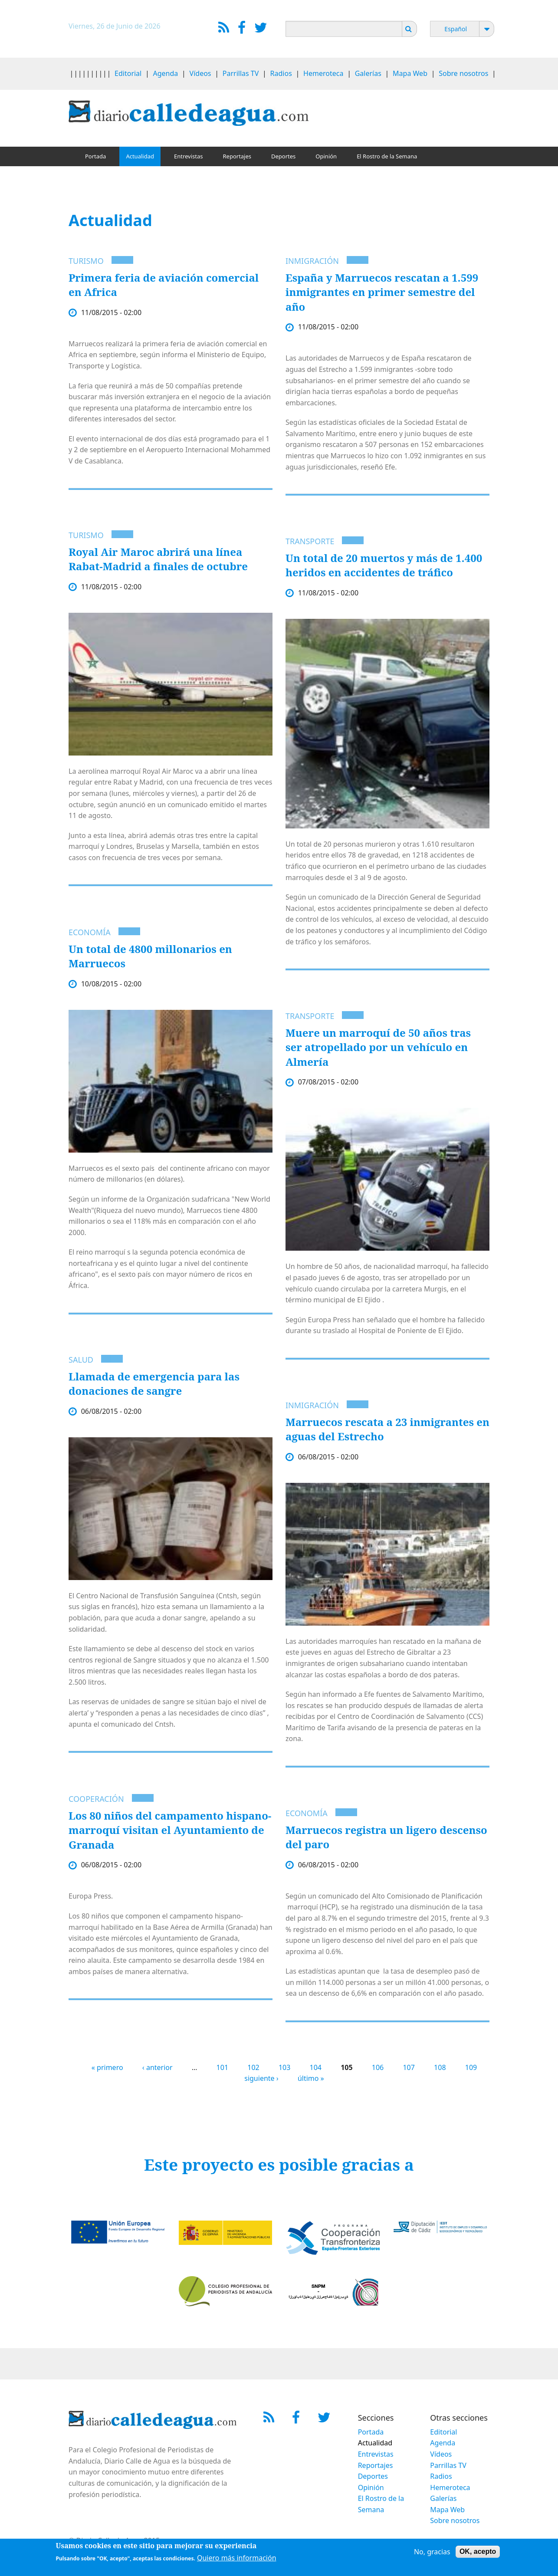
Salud (81, 1359)
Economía (90, 932)
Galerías (368, 73)
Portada (95, 156)
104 (316, 2067)
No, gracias (432, 2551)
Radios (281, 73)
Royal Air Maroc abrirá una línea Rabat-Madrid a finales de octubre (158, 559)
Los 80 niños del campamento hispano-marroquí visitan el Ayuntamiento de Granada (170, 1830)
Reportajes (237, 156)
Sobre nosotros (463, 73)
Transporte (310, 541)
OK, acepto (478, 2551)
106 (378, 2067)
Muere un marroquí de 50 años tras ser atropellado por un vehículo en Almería (378, 1047)
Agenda (165, 73)
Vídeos (200, 73)
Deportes (283, 156)
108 (440, 2067)
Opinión (326, 156)
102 (253, 2067)
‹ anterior (157, 2067)
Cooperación (96, 1799)
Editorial (128, 73)
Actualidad (140, 156)
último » (311, 2078)
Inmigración (312, 261)
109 (471, 2067)
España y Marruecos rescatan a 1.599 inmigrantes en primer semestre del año (382, 292)
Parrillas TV (241, 73)
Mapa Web (410, 73)
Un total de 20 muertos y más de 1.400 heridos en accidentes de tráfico (384, 565)
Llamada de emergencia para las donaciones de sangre (154, 1383)
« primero (107, 2067)
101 (222, 2067)
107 (408, 2067)
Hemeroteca (323, 73)
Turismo (86, 261)
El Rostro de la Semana (387, 156)
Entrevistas (188, 156)
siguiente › (261, 2078)
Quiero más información (236, 2558)
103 (284, 2067)
